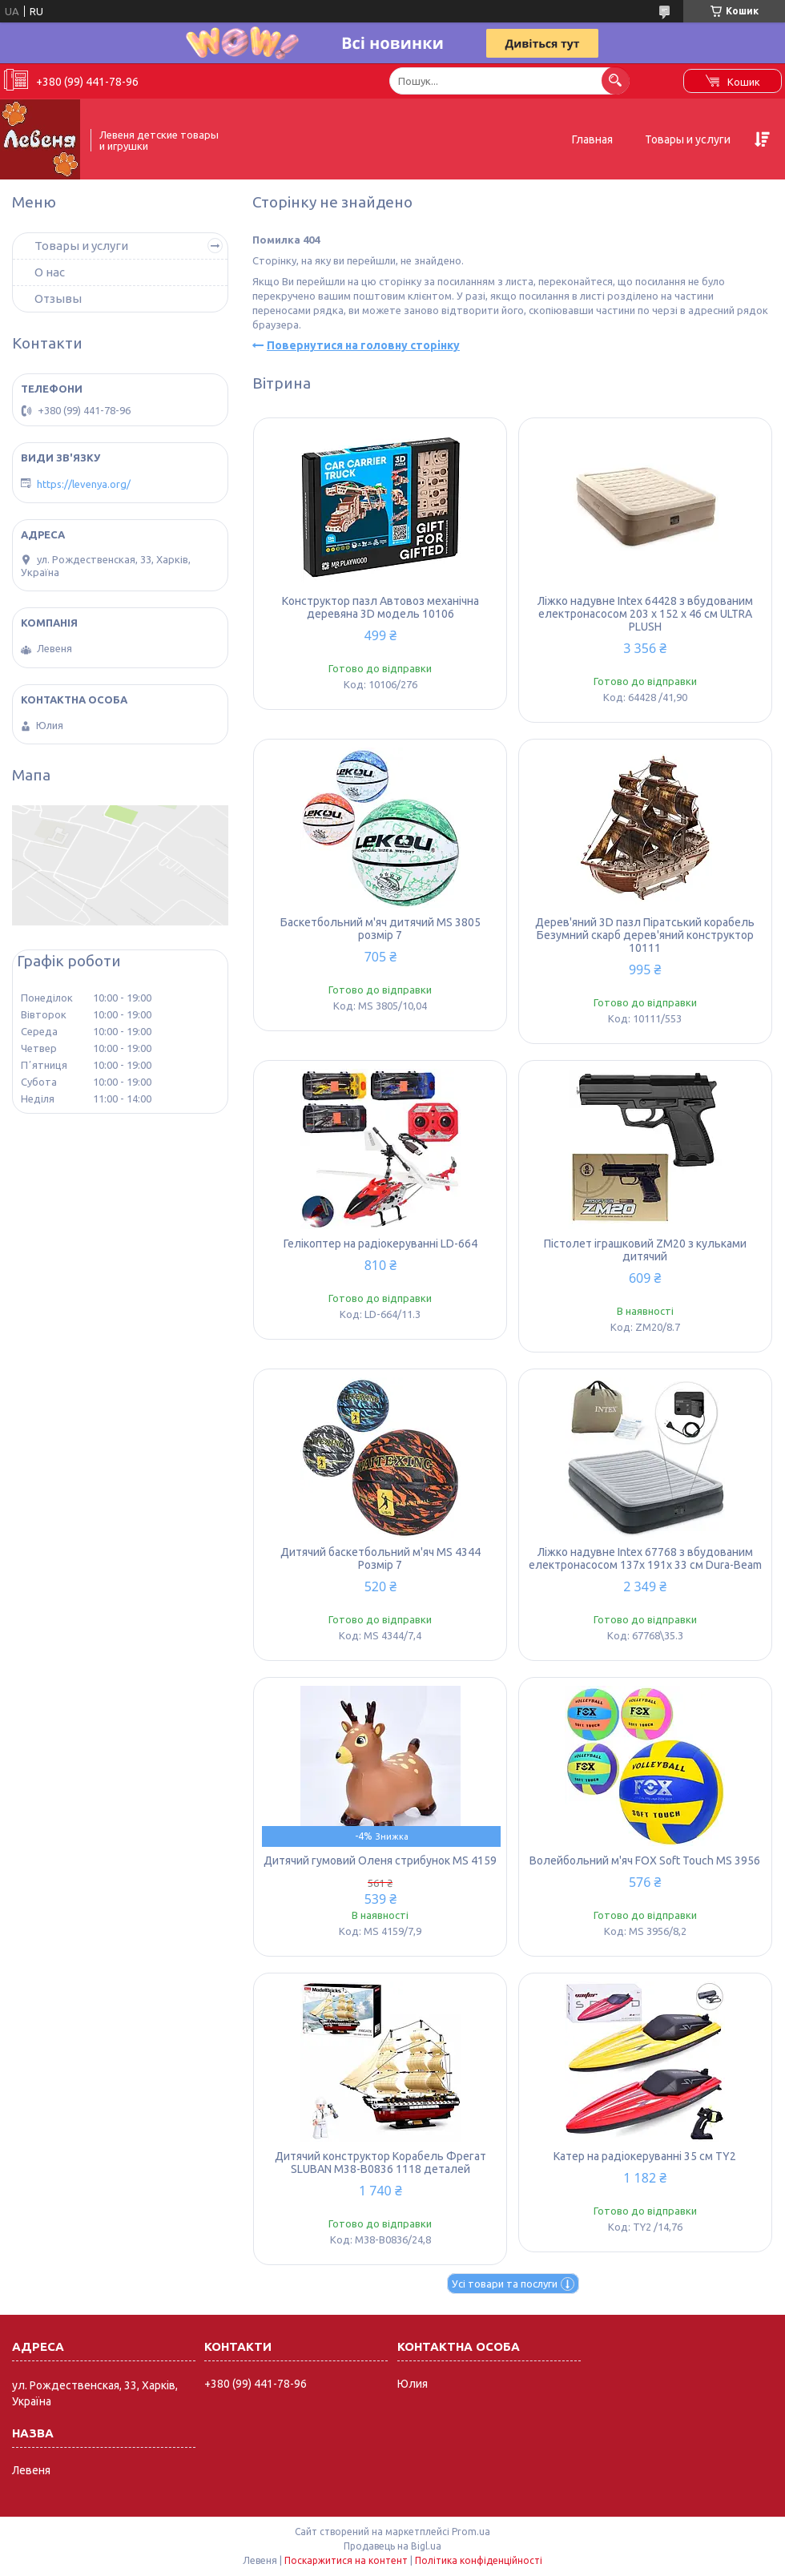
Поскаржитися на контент (346, 2560)
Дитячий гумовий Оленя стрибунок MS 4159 (380, 1860)
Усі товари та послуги (505, 2283)
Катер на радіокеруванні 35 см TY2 (645, 2156)
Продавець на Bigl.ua (392, 2546)
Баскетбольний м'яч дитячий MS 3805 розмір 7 (380, 928)
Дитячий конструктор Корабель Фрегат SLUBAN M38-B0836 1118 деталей (380, 2162)
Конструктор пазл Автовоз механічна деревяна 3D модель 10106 (380, 607)
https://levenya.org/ (84, 484)
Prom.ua (471, 2531)
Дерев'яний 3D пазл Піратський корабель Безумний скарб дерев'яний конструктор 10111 (645, 935)
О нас (49, 272)
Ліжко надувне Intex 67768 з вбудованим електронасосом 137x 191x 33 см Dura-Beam (645, 1558)
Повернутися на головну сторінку (363, 345)
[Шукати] (616, 81)
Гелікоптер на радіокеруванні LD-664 (380, 1243)
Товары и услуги (688, 139)
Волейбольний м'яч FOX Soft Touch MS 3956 (644, 1860)
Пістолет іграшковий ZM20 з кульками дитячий (645, 1250)
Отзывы (58, 298)
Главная (592, 139)
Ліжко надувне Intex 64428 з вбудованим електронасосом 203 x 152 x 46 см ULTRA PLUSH (645, 614)
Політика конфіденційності (478, 2560)
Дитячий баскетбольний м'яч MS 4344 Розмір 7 (380, 1558)
